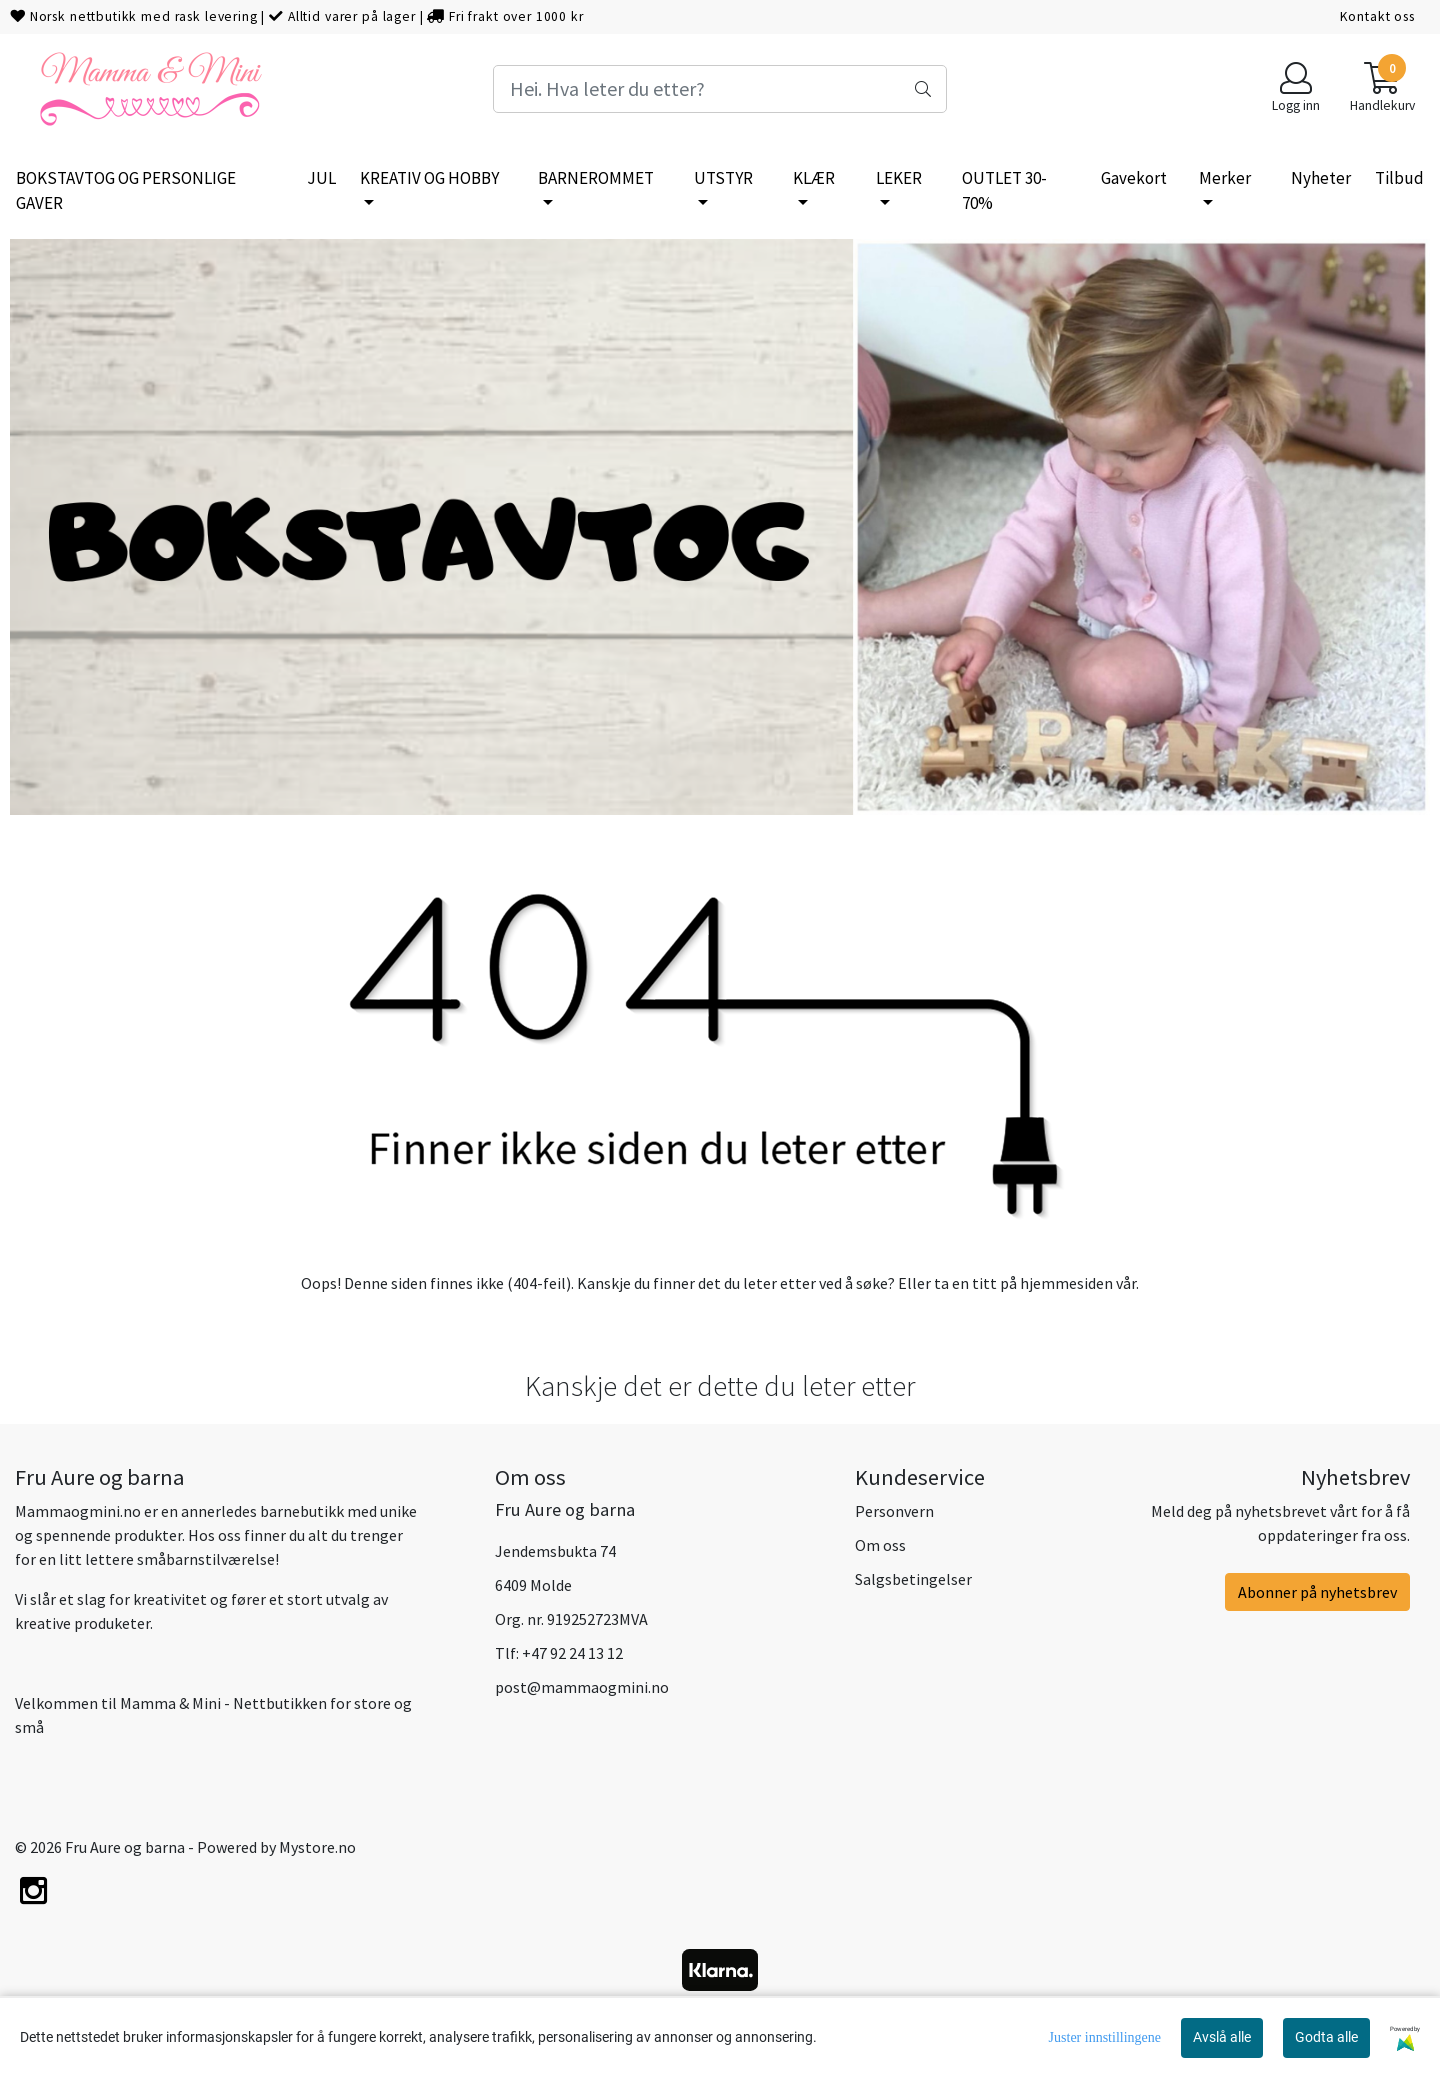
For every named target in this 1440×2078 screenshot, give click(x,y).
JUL (321, 178)
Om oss (880, 1545)
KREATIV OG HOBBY (429, 178)
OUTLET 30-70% (1004, 191)
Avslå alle (1222, 2037)
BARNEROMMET (596, 178)
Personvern (894, 1511)
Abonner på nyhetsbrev (1317, 1592)
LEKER (899, 178)
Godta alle (1326, 2037)
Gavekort (1134, 178)
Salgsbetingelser (913, 1579)
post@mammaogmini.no (582, 1687)
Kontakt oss (1377, 16)
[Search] (719, 89)
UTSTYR (723, 178)
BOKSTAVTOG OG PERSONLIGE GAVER (126, 191)
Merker (1225, 178)
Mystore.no (317, 1847)
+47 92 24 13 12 (572, 1653)
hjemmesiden (1066, 1283)
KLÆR (814, 178)
